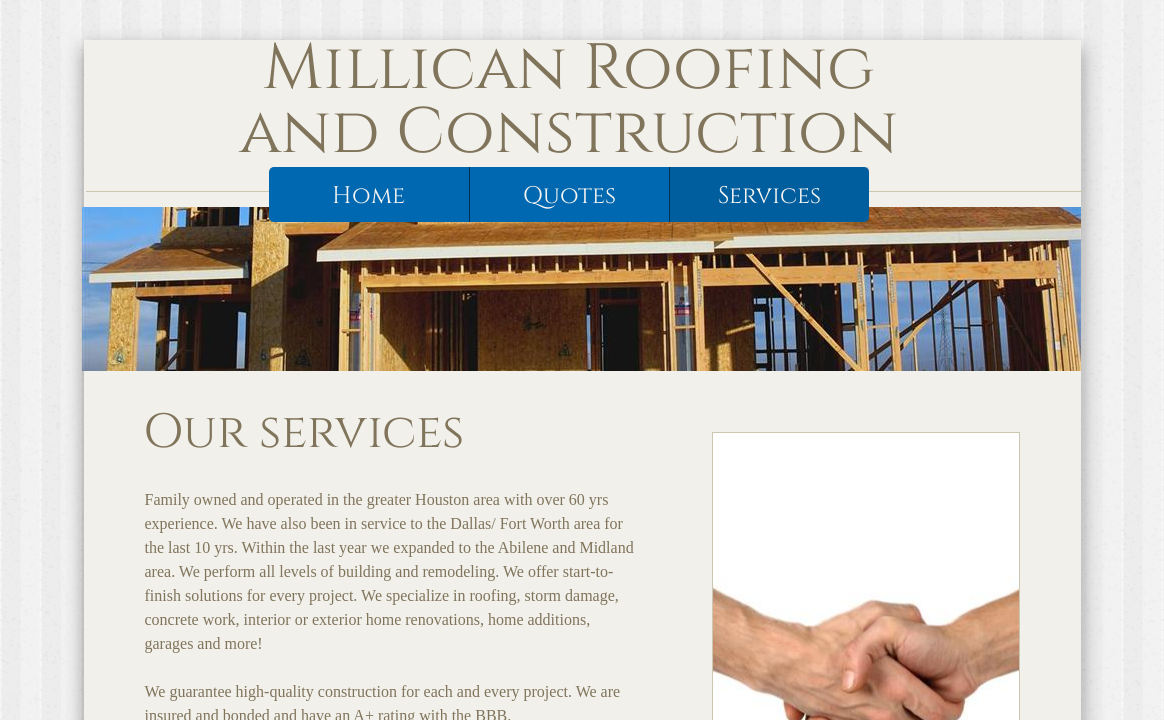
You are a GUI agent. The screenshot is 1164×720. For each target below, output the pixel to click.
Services (769, 196)
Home (368, 196)
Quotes (569, 196)
